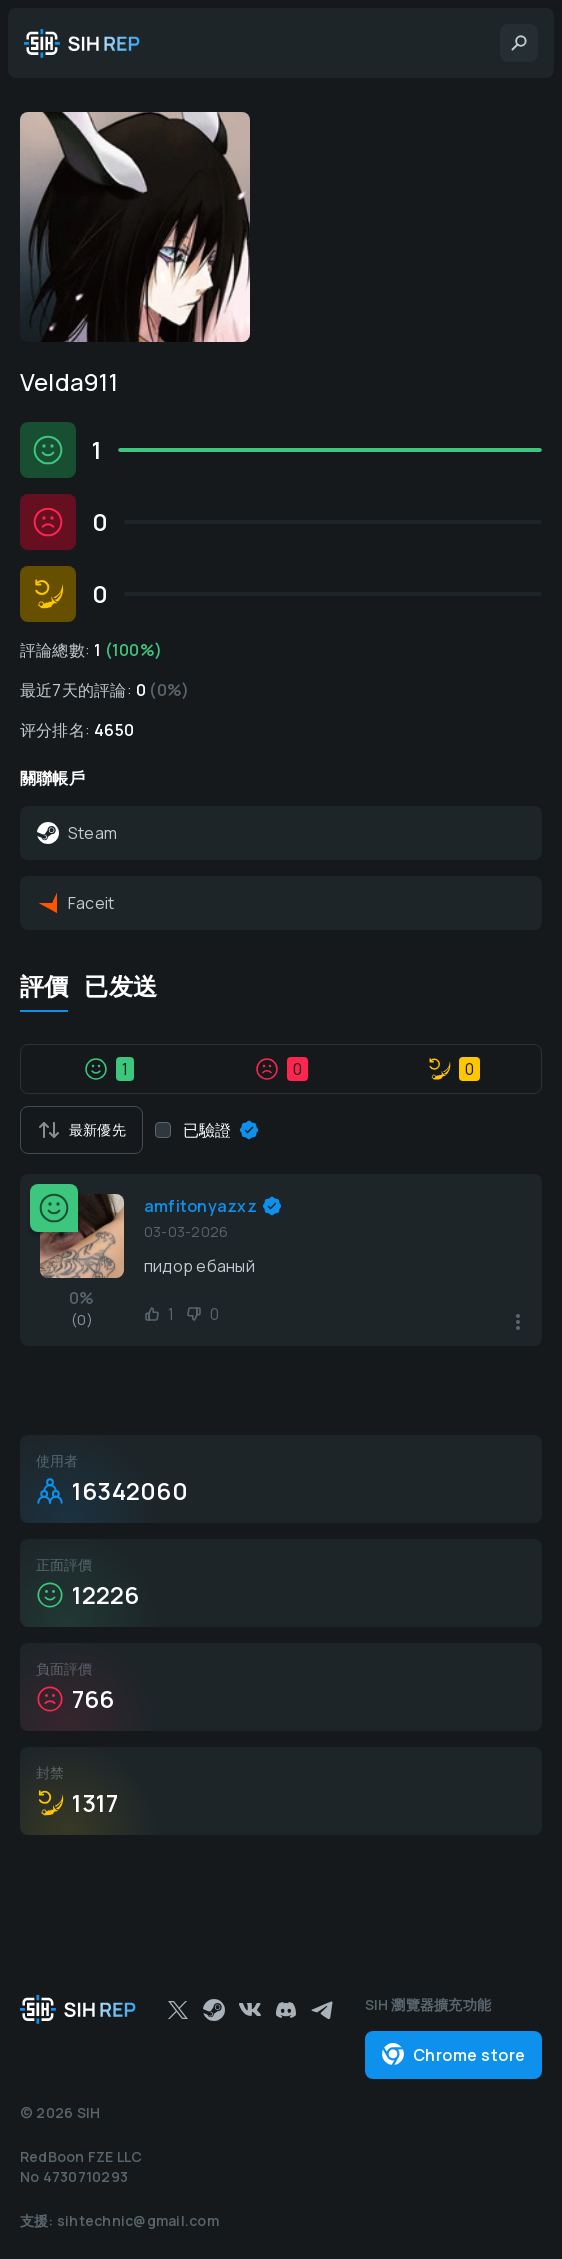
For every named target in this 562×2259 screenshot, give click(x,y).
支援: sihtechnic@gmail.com (119, 2220)
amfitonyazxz (200, 1206)
